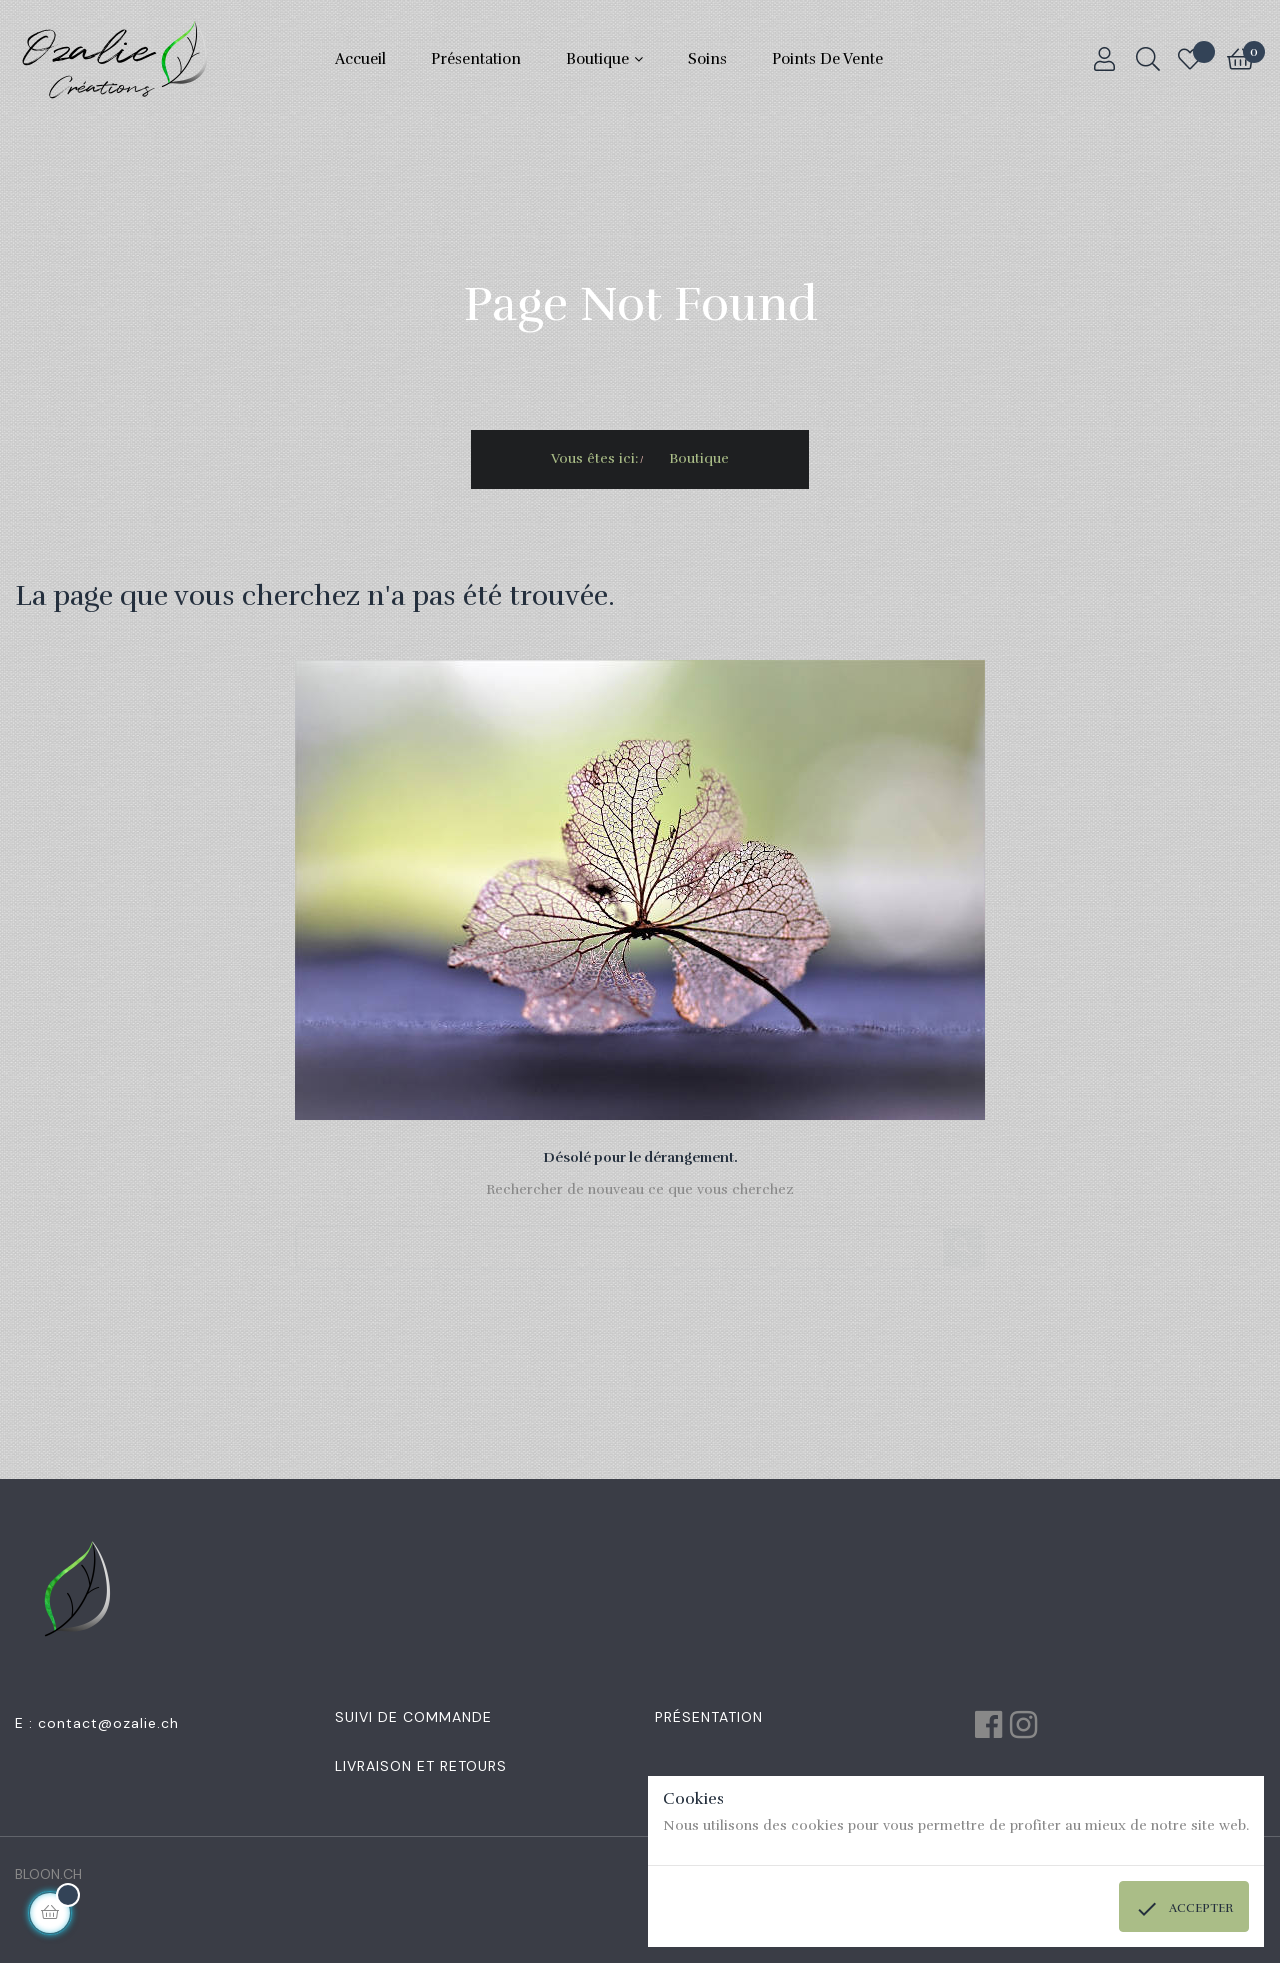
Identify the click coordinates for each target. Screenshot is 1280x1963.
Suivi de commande (413, 1717)
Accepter (1184, 1909)
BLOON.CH (48, 1874)
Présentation (709, 1717)
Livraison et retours (421, 1766)
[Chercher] (640, 1237)
